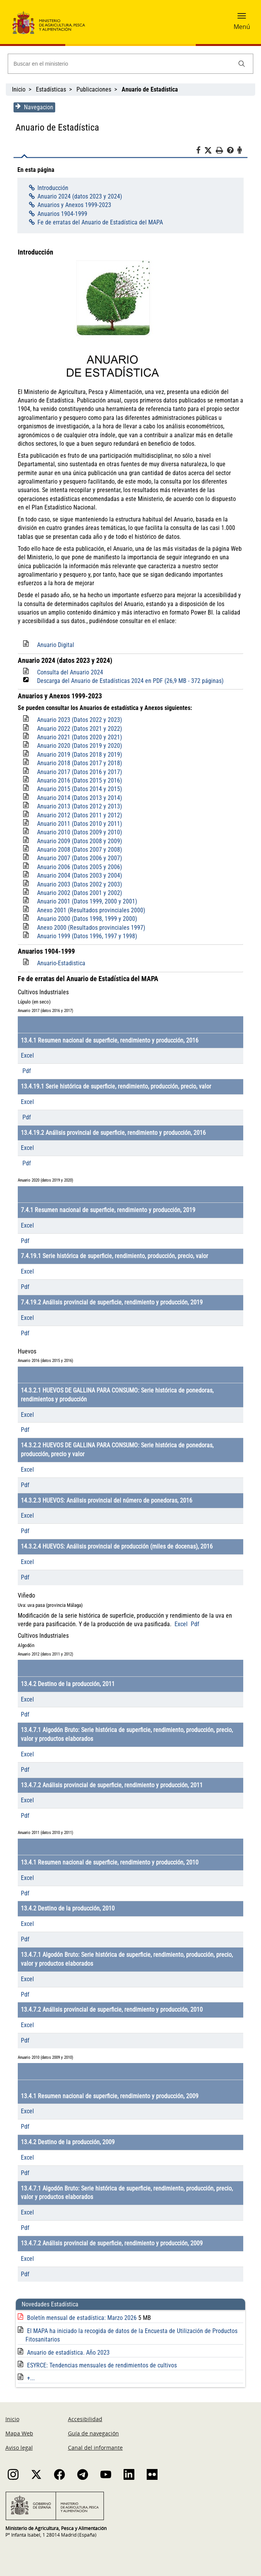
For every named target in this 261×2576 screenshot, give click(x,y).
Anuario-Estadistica (59, 963)
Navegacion (32, 107)
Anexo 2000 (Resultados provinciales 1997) (89, 927)
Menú (242, 26)
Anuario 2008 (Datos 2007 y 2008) (77, 849)
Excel (25, 1055)
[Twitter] (212, 150)
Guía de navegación (93, 2433)
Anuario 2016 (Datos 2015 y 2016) (77, 780)
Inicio (18, 89)
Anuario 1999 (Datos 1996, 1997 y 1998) (85, 936)
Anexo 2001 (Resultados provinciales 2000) (89, 910)
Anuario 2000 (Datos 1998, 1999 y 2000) (85, 918)
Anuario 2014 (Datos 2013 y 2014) (77, 797)
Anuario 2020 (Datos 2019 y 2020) (77, 745)
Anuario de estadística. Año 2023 (66, 2352)
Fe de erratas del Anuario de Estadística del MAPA (98, 222)
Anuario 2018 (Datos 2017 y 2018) (77, 763)
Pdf (24, 1071)
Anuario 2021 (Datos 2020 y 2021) (77, 737)
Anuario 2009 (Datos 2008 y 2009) (77, 841)
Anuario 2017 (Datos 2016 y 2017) (77, 772)
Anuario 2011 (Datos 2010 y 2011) (77, 823)
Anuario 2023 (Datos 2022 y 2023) (77, 719)
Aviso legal (19, 2447)
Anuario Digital (53, 645)
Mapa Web (19, 2433)
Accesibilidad (85, 2419)
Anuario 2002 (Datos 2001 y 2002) (77, 893)
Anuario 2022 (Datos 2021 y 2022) (77, 728)
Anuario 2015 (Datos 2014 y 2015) (77, 789)
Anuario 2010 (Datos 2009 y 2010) (77, 832)
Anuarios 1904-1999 (60, 213)
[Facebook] (202, 151)
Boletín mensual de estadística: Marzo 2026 (80, 2317)
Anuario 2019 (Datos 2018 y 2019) (77, 754)
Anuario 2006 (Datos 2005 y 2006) (77, 867)
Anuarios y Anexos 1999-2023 (72, 205)
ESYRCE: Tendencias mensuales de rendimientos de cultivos (100, 2365)
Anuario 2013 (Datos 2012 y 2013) (77, 806)
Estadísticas (51, 89)
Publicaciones (93, 89)
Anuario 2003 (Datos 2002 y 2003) (77, 884)
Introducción (51, 188)
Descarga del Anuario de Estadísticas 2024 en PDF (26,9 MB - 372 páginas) (128, 680)
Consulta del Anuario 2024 (68, 672)
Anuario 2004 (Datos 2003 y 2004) (77, 875)
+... (29, 2378)
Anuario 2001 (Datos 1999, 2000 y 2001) (85, 901)
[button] (242, 18)
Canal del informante (95, 2447)
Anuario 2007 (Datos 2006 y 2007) (77, 858)
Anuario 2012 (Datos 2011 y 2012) (77, 815)
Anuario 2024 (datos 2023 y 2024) (78, 196)
